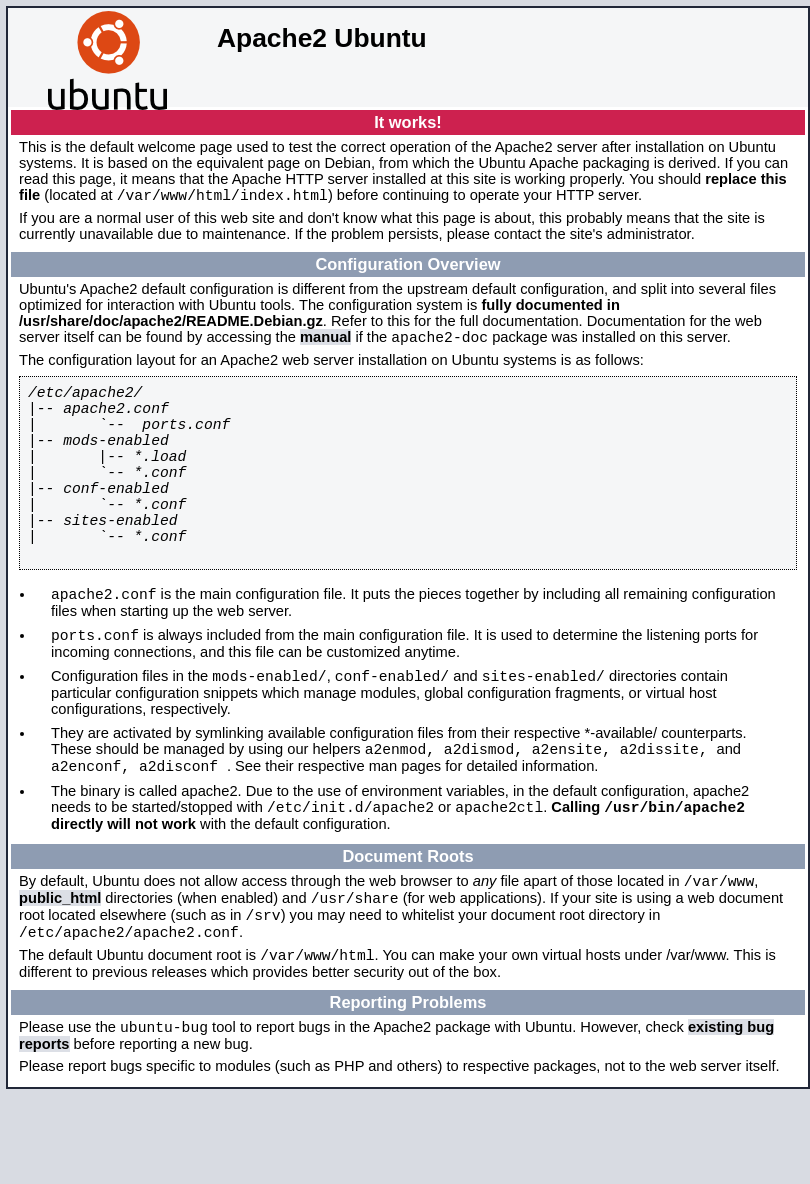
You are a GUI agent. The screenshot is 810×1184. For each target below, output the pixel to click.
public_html (60, 972)
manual (325, 343)
